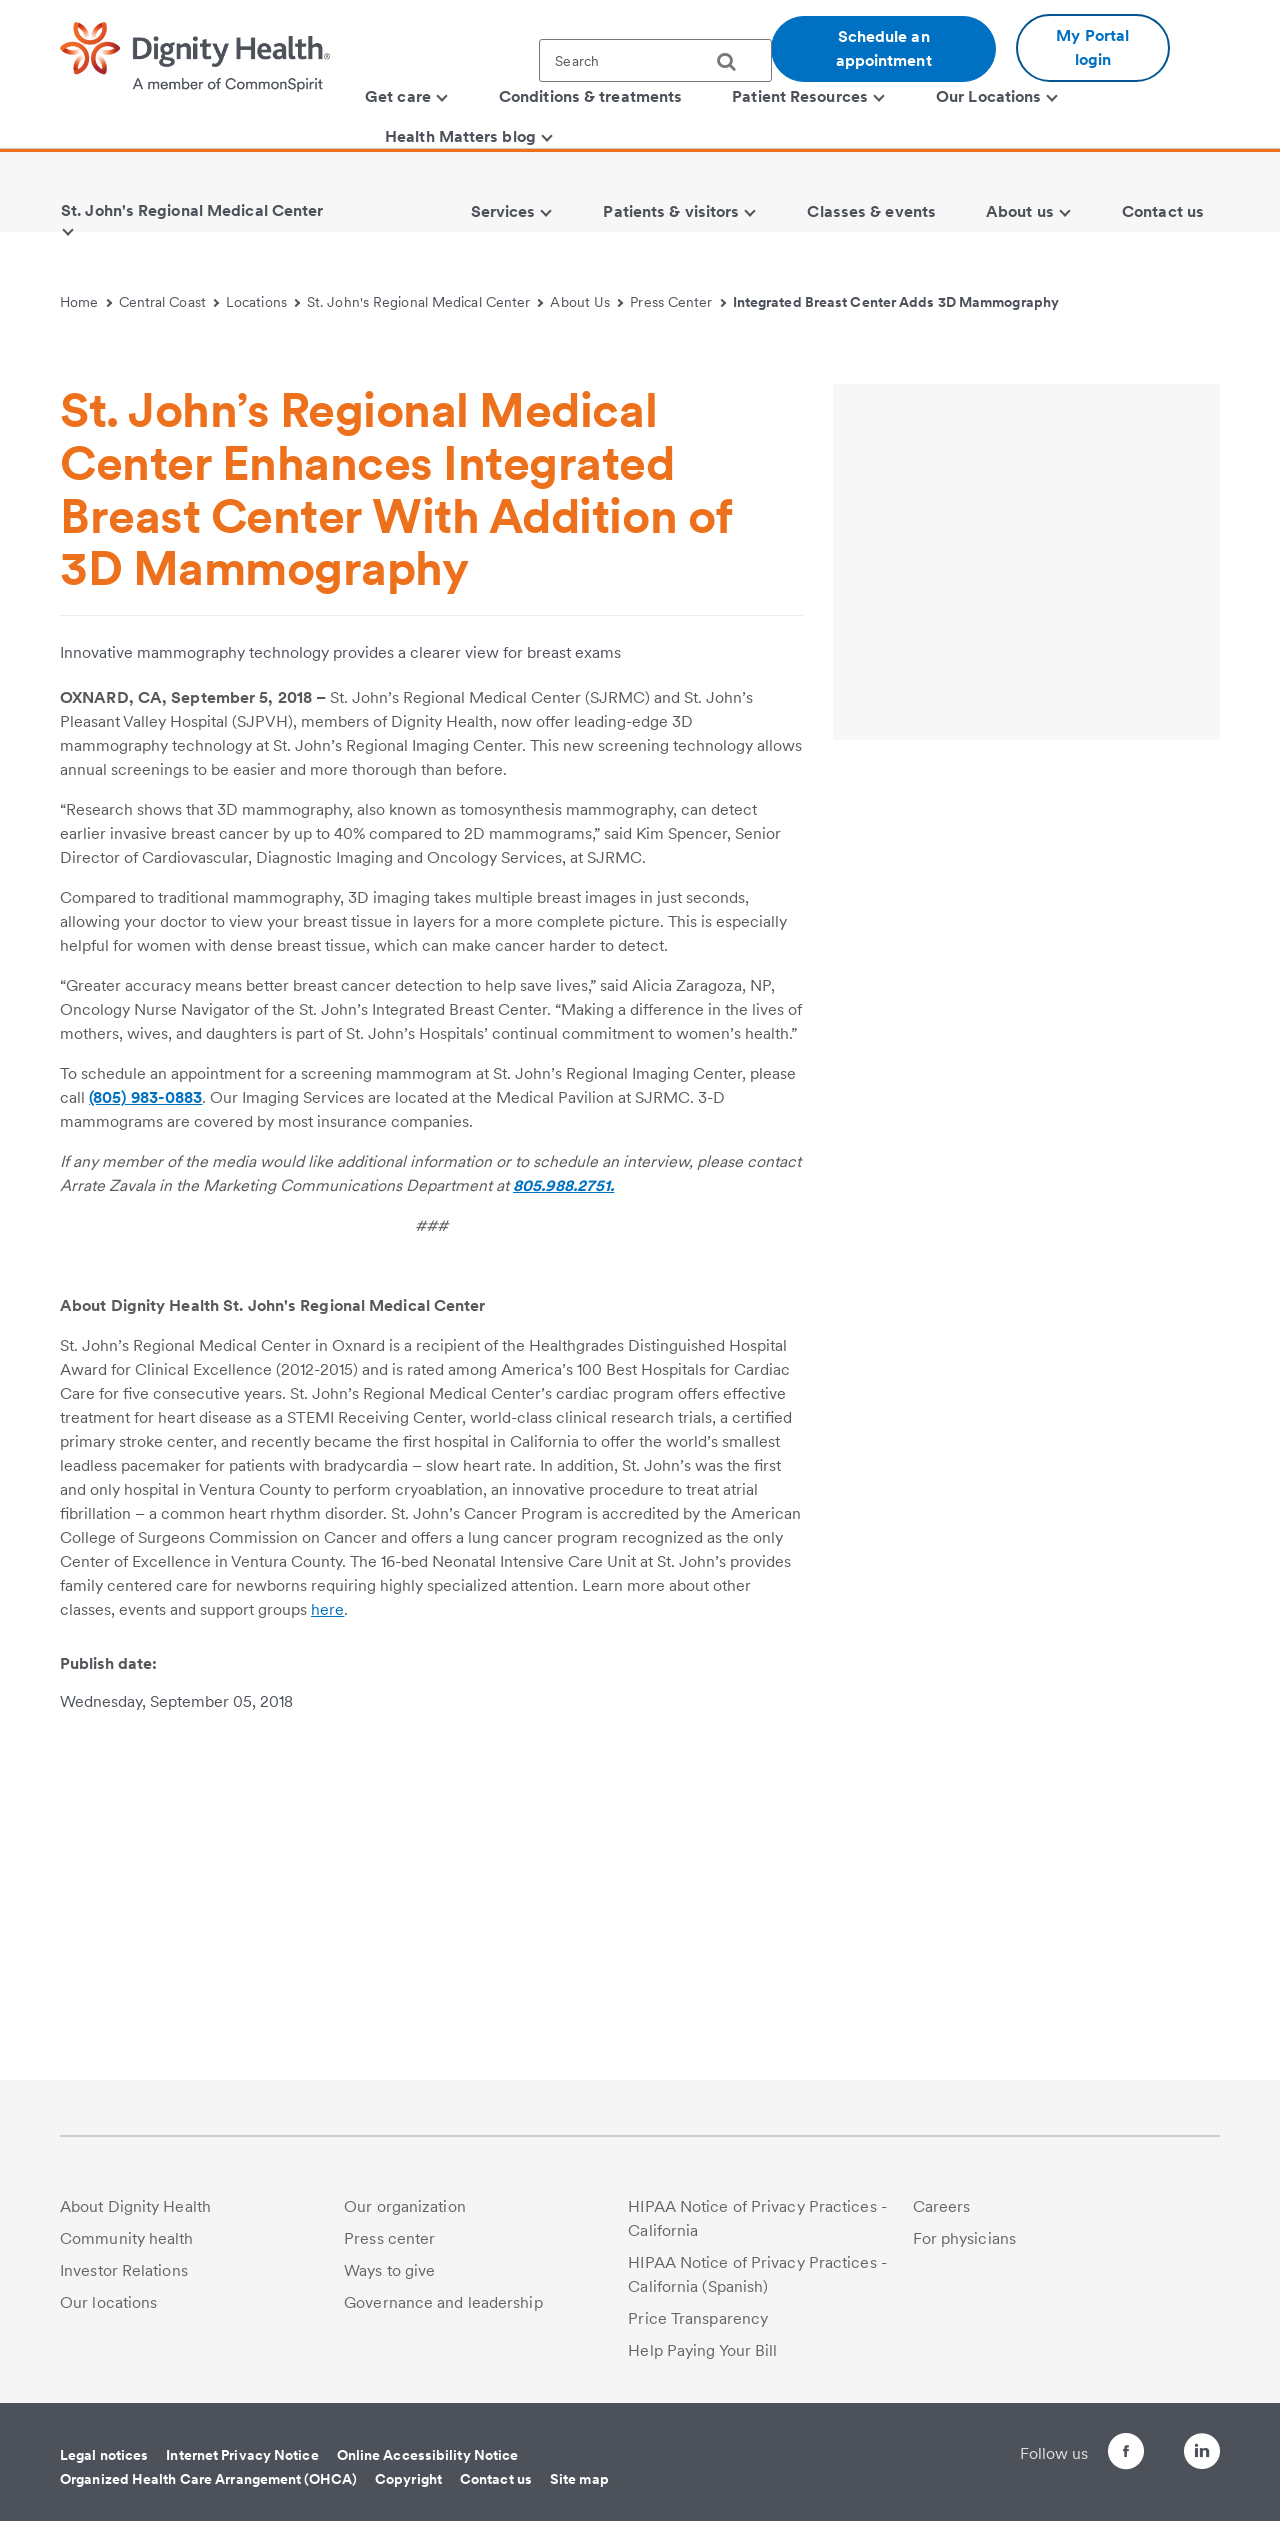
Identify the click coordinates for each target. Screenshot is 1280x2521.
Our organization (405, 2206)
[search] (734, 62)
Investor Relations (124, 2270)
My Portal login (1092, 47)
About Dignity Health (135, 2206)
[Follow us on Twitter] (1146, 2442)
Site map (579, 2479)
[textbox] (655, 60)
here (327, 1955)
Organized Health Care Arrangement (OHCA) (208, 2479)
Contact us (496, 2479)
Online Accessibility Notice (428, 2455)
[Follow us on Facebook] (1090, 2454)
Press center (389, 2238)
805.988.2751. (563, 1531)
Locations (263, 302)
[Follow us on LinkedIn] (1202, 2454)
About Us (586, 302)
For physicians (964, 2238)
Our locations (108, 2302)
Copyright (408, 2479)
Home (86, 302)
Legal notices (104, 2455)
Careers (942, 2206)
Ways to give (389, 2270)
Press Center (678, 302)
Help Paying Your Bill (702, 2350)
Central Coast (169, 302)
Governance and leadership (443, 2302)
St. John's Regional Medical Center (425, 302)
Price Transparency (698, 2318)
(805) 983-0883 (145, 1443)
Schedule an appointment (884, 48)
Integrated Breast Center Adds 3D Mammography (896, 302)
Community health (127, 2238)
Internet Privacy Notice (242, 2455)
